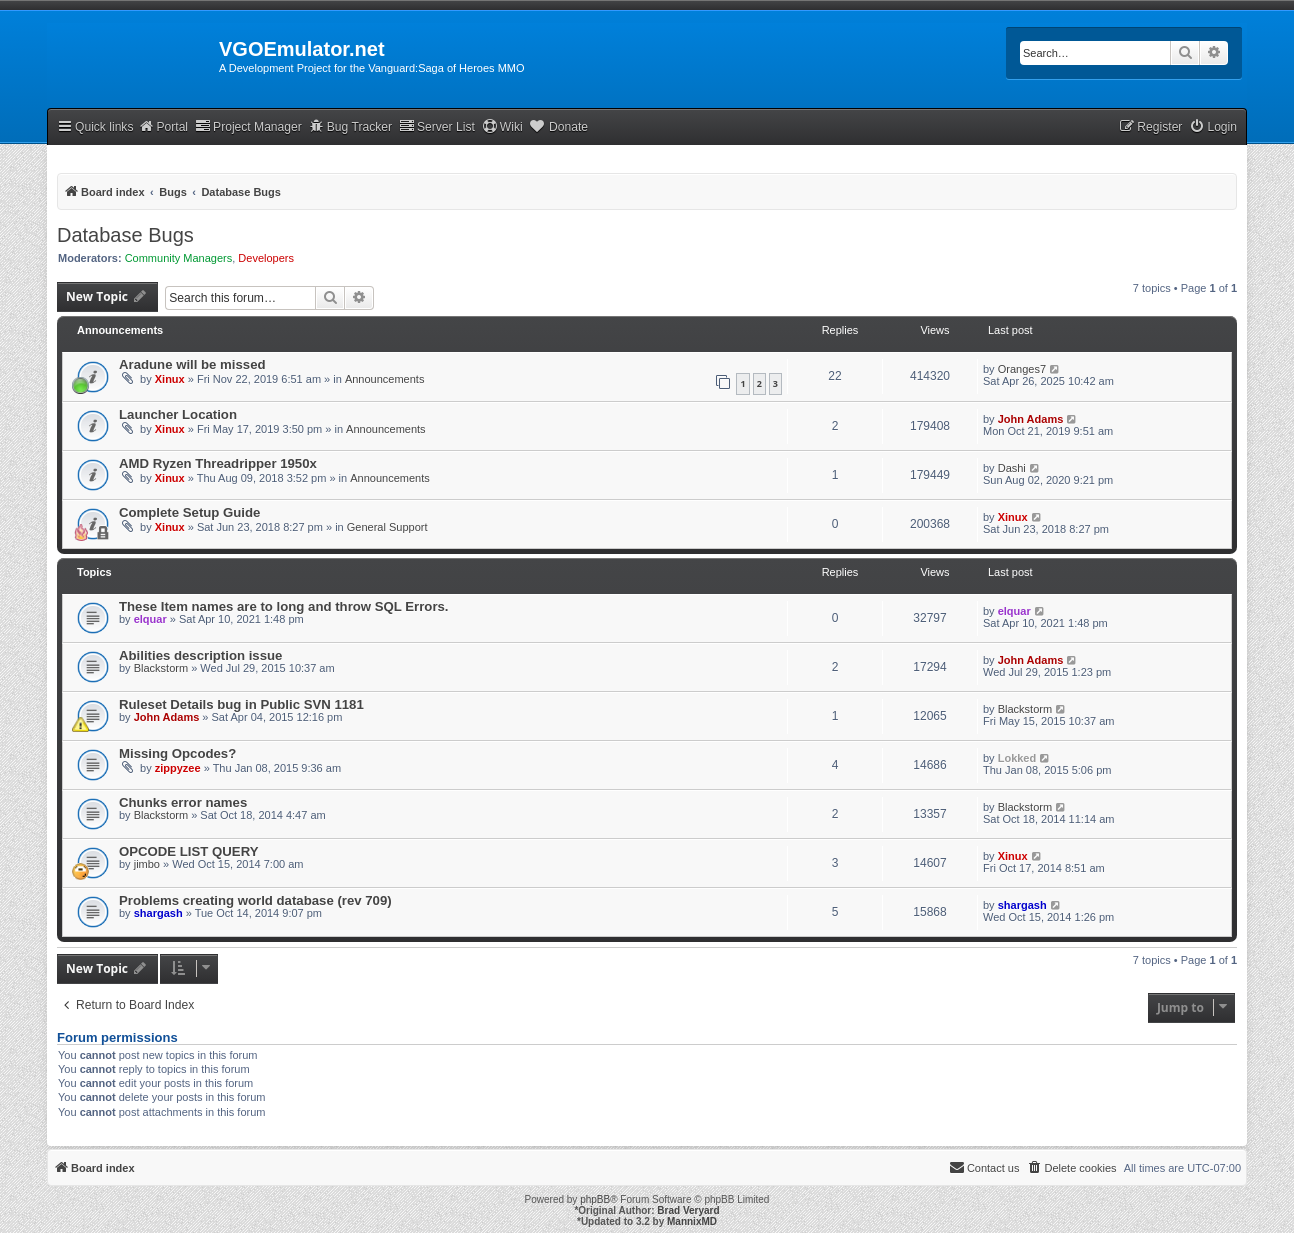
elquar (150, 619)
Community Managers (179, 258)
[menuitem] (1213, 127)
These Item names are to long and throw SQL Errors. (284, 606)
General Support (387, 527)
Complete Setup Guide (189, 512)
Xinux (170, 379)
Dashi (1012, 468)
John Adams (1031, 419)
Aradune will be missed (192, 364)
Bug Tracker (350, 126)
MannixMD (692, 1221)
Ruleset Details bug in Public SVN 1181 (241, 704)
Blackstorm (161, 668)
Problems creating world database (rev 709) (255, 900)
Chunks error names (183, 802)
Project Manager (248, 126)
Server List (437, 126)
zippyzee (178, 768)
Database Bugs (125, 235)
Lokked (1017, 758)
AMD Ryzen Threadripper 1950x (218, 463)
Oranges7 (1022, 369)
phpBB (595, 1199)
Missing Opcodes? (177, 753)
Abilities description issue (200, 655)
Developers (266, 258)
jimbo (147, 864)
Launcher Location (178, 414)
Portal (163, 126)
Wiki (502, 126)
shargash (158, 913)
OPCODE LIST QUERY (188, 851)
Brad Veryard (688, 1210)
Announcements (385, 379)
